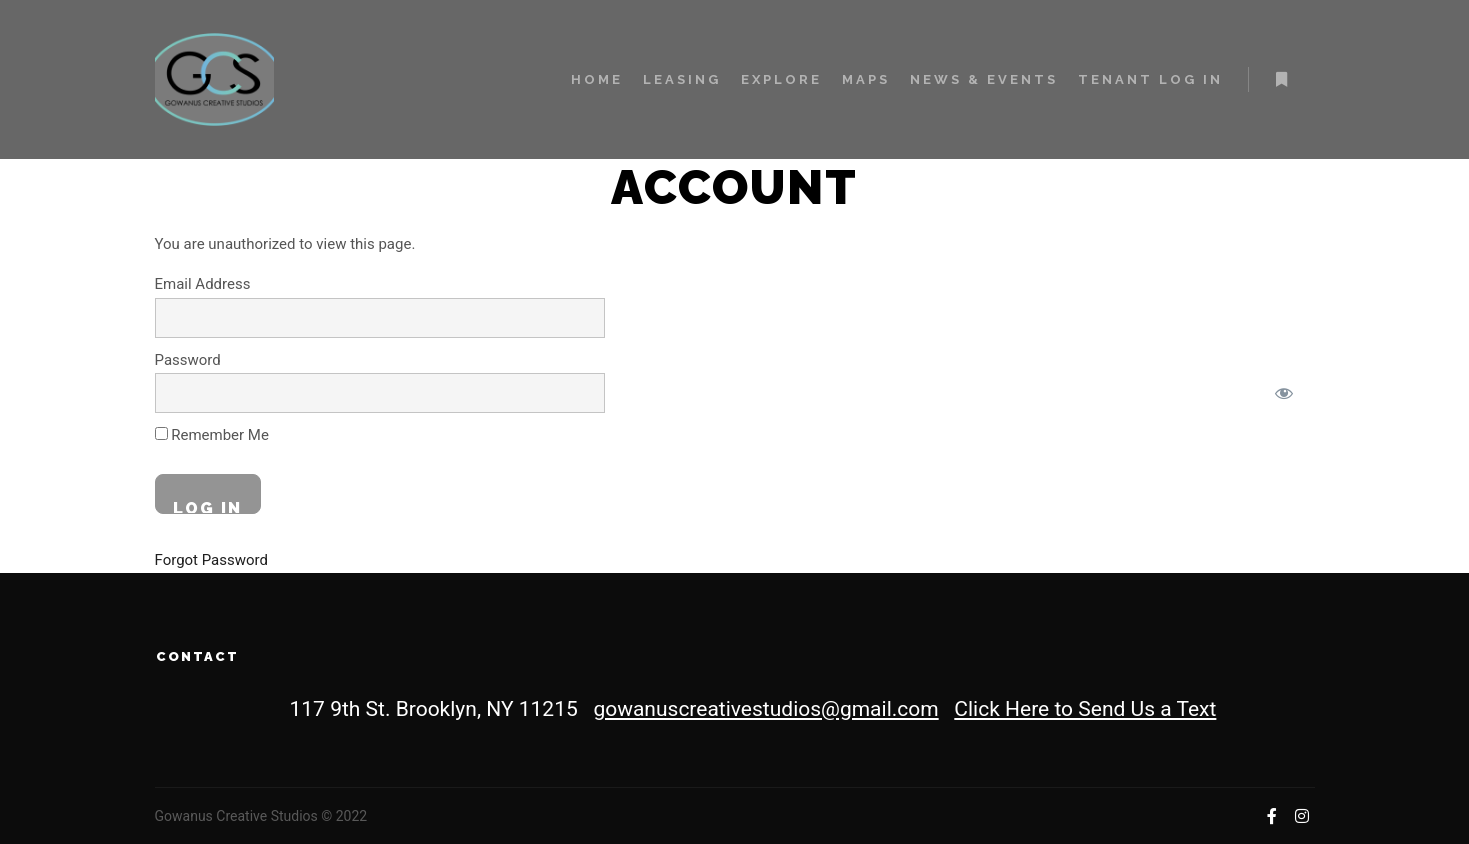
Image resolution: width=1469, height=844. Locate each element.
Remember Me (212, 435)
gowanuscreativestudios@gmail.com (765, 709)
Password (188, 360)
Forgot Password (212, 560)
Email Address (203, 284)
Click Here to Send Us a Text (1085, 709)
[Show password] (1284, 393)
